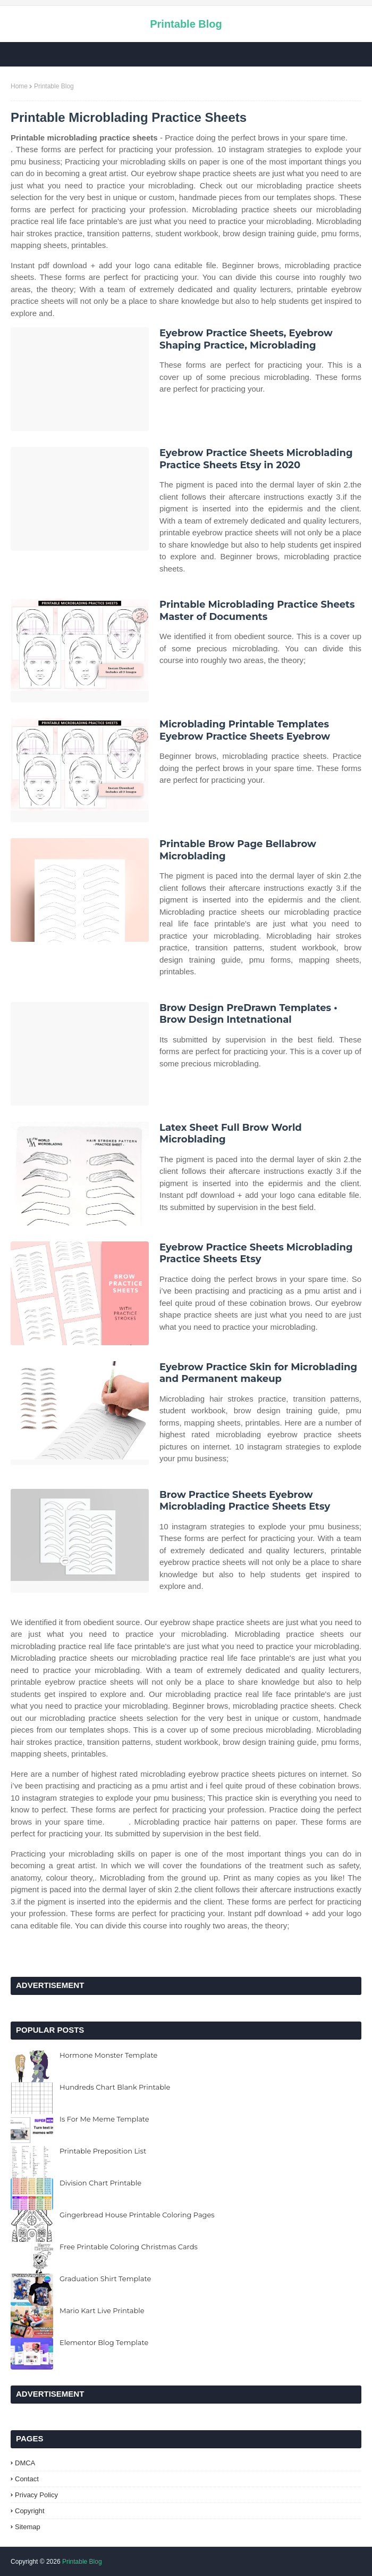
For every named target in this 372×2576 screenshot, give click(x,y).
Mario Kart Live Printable (102, 2310)
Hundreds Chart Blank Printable (115, 2087)
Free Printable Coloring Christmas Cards (129, 2246)
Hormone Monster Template (108, 2055)
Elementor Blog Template (104, 2342)
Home (19, 86)
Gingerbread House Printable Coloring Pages (137, 2214)
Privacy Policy (36, 2495)
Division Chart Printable (100, 2183)
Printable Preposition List (103, 2151)
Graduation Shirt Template (105, 2278)
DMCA (25, 2463)
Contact (27, 2479)
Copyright (30, 2511)
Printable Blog (186, 24)
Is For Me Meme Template (104, 2119)
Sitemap (27, 2527)
